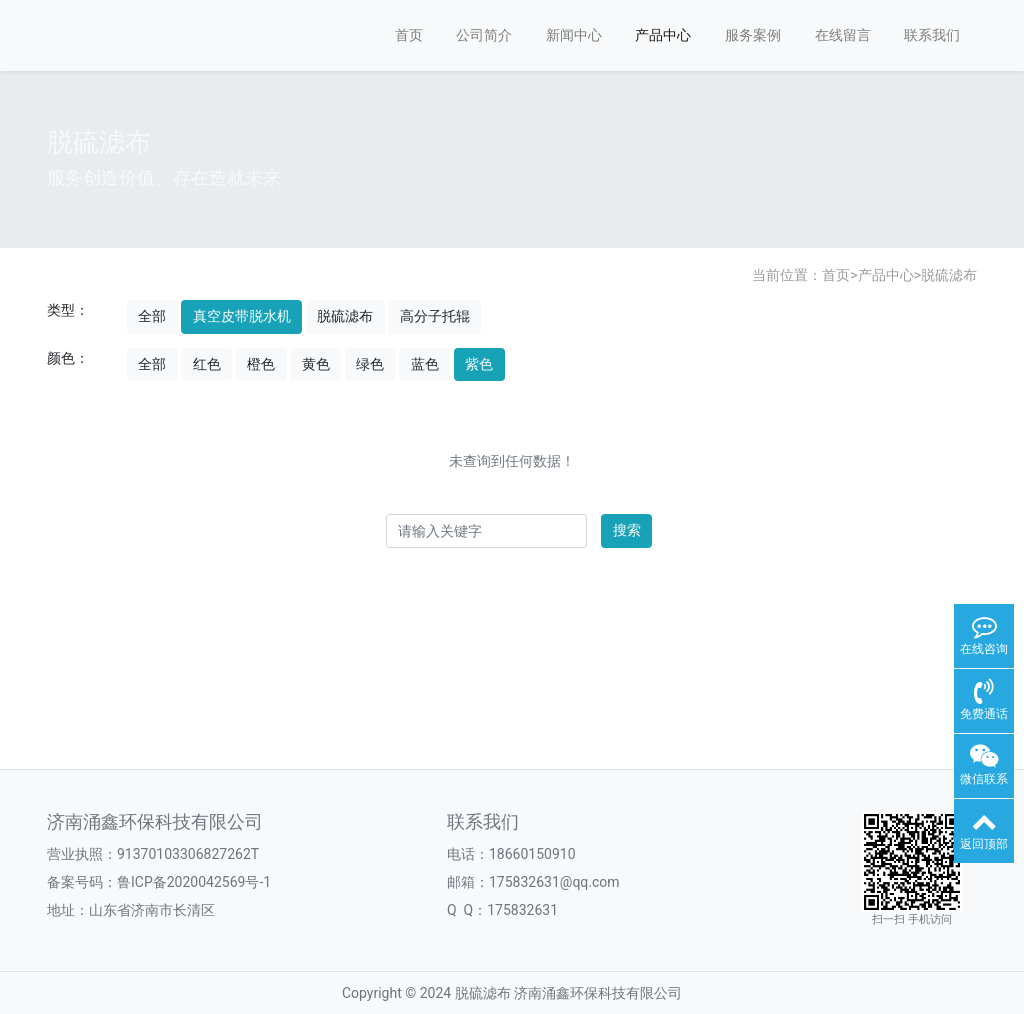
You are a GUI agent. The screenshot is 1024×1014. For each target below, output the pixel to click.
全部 (152, 316)
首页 (409, 35)
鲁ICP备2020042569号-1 (194, 882)
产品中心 (663, 35)
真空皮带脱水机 (242, 316)
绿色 (370, 364)
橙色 (261, 364)
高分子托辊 (435, 316)
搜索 (627, 530)
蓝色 (425, 364)
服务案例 (753, 35)
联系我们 (932, 35)
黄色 (316, 364)
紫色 (479, 364)
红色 (207, 364)
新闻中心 (574, 35)
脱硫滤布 (949, 275)
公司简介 (484, 35)
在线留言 (843, 35)
